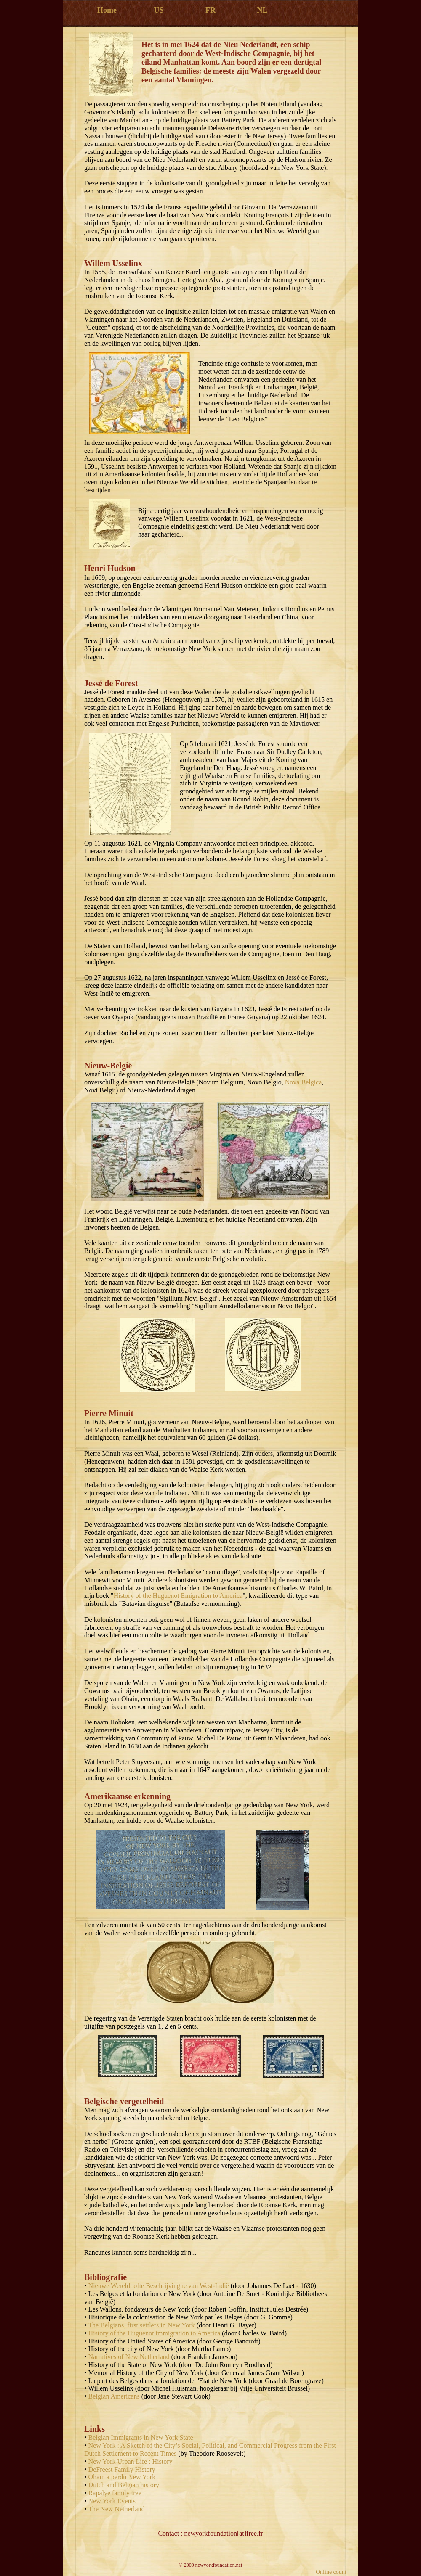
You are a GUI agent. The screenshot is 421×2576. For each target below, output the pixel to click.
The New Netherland (116, 2509)
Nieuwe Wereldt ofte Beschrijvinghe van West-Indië (158, 2285)
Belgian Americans (114, 2396)
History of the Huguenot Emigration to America (178, 1595)
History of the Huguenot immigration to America (154, 2333)
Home (107, 10)
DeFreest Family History (121, 2469)
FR (210, 10)
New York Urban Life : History (130, 2461)
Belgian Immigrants (116, 2437)
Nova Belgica (303, 1082)
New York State (171, 2437)
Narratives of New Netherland (129, 2356)
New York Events (112, 2501)
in (146, 2437)
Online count (331, 2572)
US (158, 10)
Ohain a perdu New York (122, 2477)
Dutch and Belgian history (123, 2485)
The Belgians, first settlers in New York (141, 2325)
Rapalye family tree (114, 2493)
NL (262, 10)
